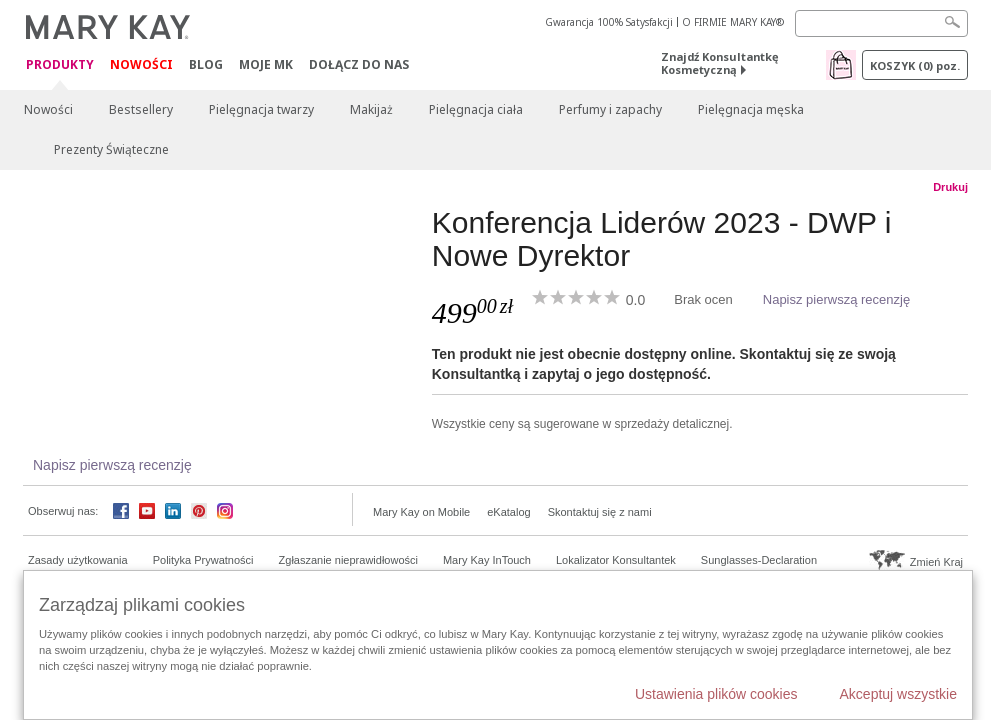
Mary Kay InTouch (487, 560)
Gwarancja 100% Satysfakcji (609, 22)
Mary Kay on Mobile (421, 512)
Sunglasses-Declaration (759, 560)
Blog (206, 64)
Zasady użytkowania (78, 560)
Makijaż (371, 109)
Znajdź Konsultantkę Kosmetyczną (720, 63)
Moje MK (266, 64)
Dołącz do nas (359, 64)
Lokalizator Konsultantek (616, 560)
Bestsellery (141, 109)
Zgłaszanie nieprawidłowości (348, 560)
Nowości (141, 64)
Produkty (60, 65)
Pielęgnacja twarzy (261, 109)
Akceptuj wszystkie (898, 694)
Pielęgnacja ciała (476, 109)
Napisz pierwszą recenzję (836, 299)
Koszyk (915, 65)
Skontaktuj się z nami (600, 512)
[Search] (881, 23)
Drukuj (950, 187)
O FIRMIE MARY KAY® (733, 22)
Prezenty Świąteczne (111, 149)
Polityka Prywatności (203, 560)
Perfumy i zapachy (610, 109)
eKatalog (508, 512)
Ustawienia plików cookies (716, 694)
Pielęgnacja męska (751, 109)
